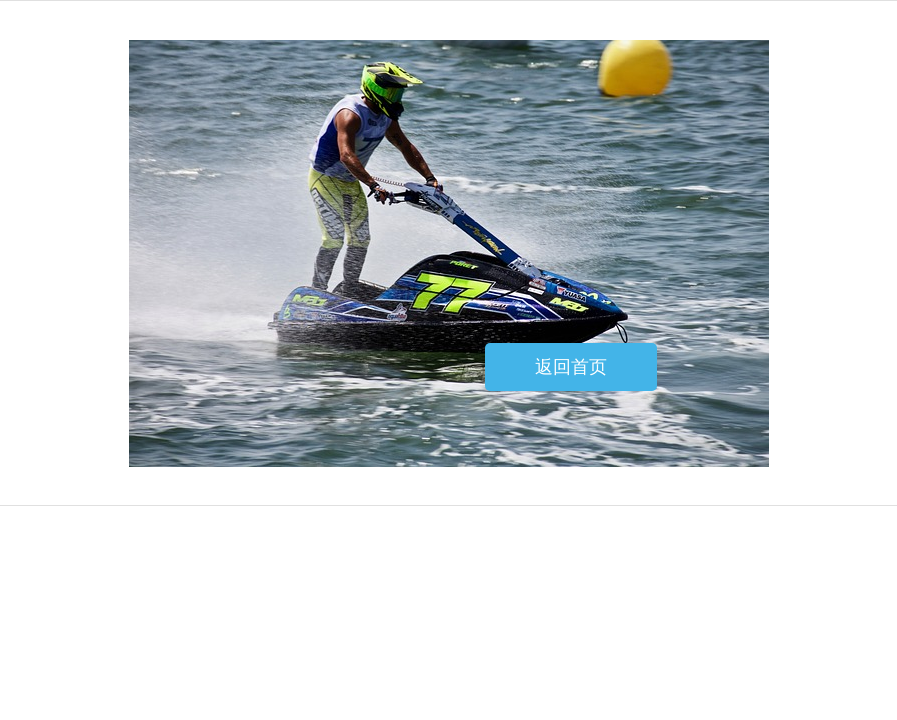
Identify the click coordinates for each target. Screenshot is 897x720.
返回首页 (571, 367)
